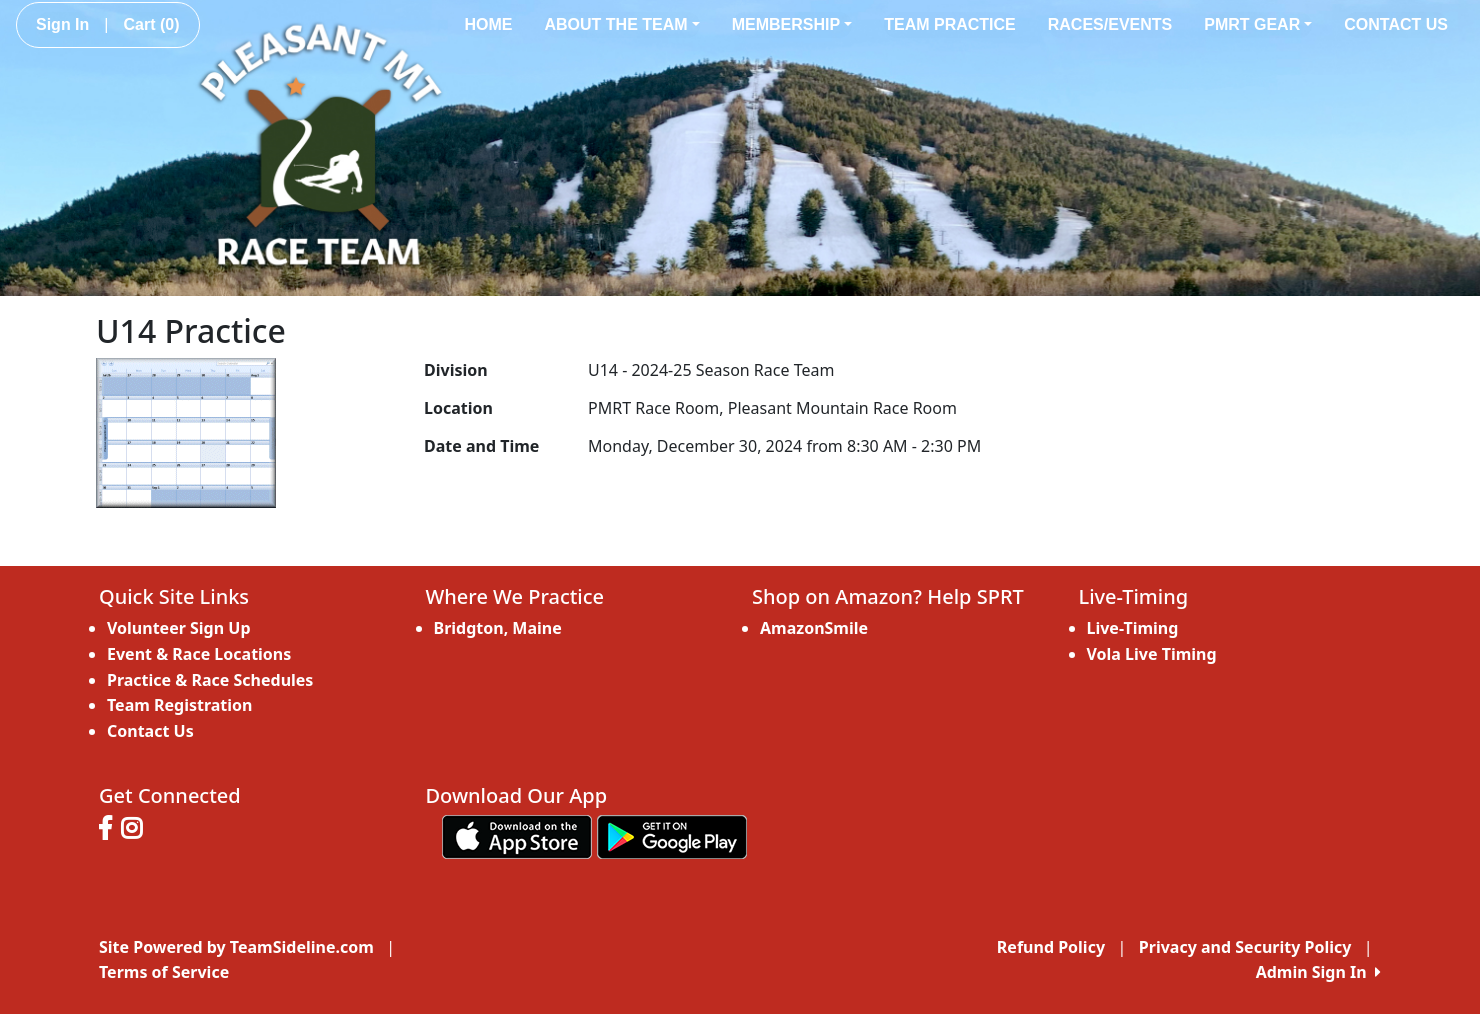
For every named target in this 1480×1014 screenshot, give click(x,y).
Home (488, 24)
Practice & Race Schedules (210, 680)
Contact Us (1396, 24)
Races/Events (1110, 24)
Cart (151, 24)
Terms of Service (164, 972)
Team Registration (179, 705)
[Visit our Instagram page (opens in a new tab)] (136, 831)
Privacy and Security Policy (1245, 947)
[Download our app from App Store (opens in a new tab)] (517, 836)
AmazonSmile (814, 628)
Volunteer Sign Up (179, 628)
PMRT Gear (1258, 24)
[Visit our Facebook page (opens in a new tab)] (110, 831)
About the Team (621, 24)
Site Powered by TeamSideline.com (236, 947)
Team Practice (950, 24)
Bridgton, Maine (498, 628)
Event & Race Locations (199, 654)
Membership (792, 24)
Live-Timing (1133, 628)
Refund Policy (1051, 947)
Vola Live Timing (1152, 654)
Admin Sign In (1318, 972)
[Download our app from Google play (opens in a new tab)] (672, 836)
